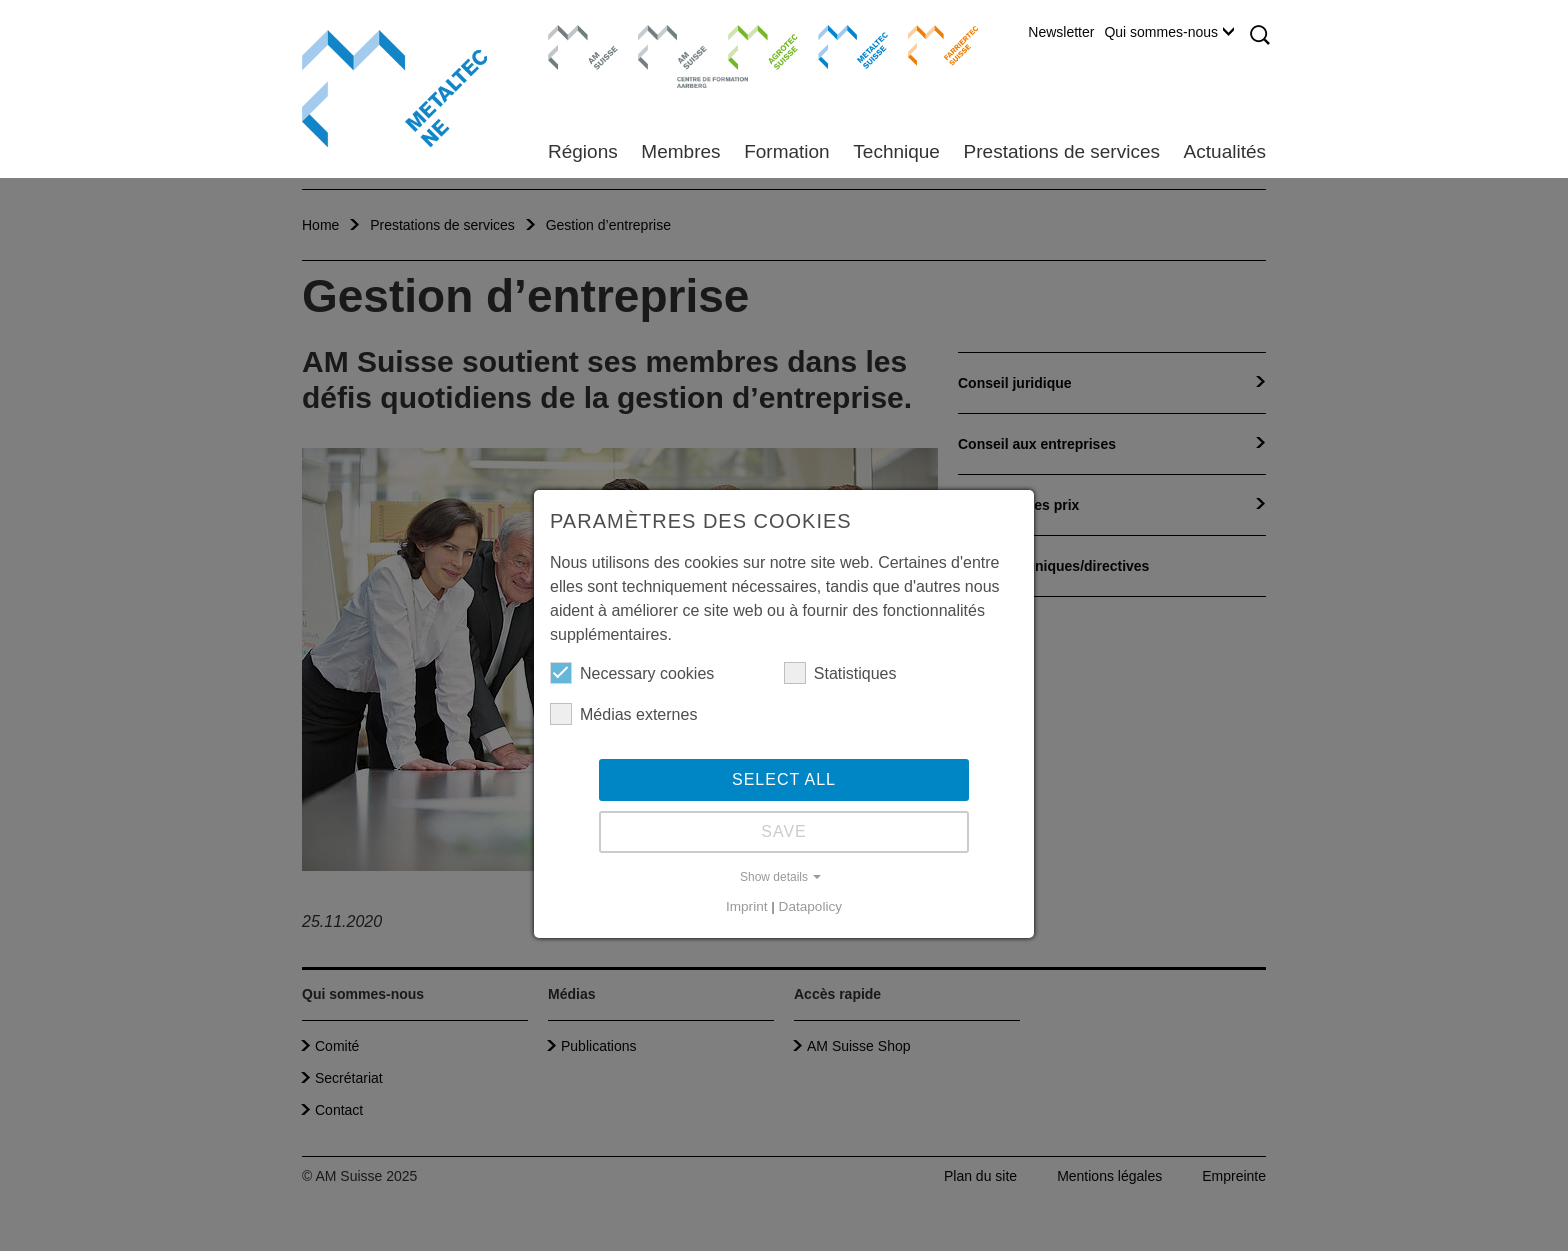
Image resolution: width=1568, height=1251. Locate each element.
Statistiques (840, 673)
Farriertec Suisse (933, 45)
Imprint (747, 906)
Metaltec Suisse (840, 45)
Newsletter (1061, 32)
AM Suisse (576, 35)
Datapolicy (810, 906)
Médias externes (623, 714)
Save (784, 831)
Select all (784, 779)
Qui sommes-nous (1169, 32)
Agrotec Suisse (748, 45)
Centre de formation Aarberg (664, 55)
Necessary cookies (632, 673)
